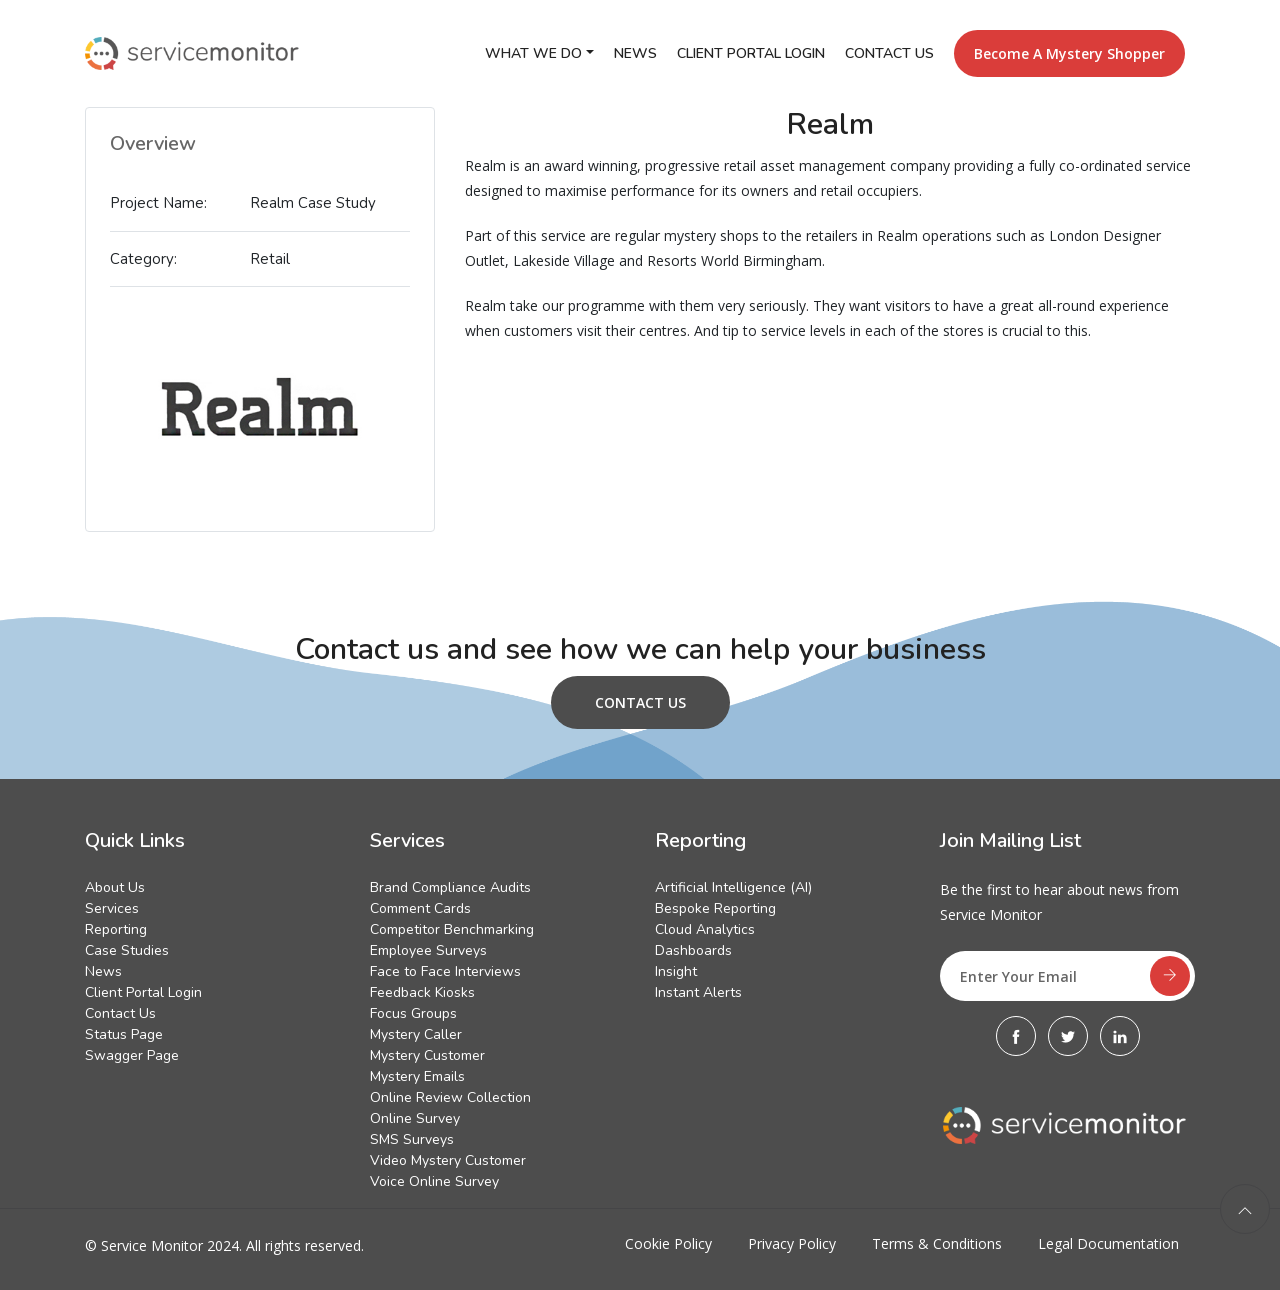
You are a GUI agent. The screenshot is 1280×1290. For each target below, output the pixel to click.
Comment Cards (420, 908)
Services (112, 908)
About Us (115, 887)
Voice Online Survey (434, 1181)
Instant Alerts (698, 992)
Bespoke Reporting (715, 908)
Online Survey (415, 1118)
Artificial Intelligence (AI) (733, 887)
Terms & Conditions (937, 1243)
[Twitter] (1068, 1036)
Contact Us (889, 53)
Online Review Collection (450, 1097)
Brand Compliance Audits (450, 887)
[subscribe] (1170, 976)
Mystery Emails (417, 1076)
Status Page (124, 1034)
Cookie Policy (668, 1243)
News (635, 53)
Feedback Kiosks (422, 992)
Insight (676, 971)
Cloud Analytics (705, 929)
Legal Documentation (1108, 1243)
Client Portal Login (751, 53)
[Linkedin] (1120, 1036)
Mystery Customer (427, 1055)
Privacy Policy (792, 1243)
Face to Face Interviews (445, 971)
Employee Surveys (428, 950)
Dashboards (693, 950)
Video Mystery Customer (448, 1160)
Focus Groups (413, 1013)
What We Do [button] (533, 53)
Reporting (116, 929)
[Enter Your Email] (1067, 976)
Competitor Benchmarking (452, 929)
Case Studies (127, 950)
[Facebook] (1016, 1036)
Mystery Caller (416, 1034)
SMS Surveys (412, 1139)
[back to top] (1245, 1209)
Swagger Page (132, 1055)
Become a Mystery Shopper (1069, 53)
